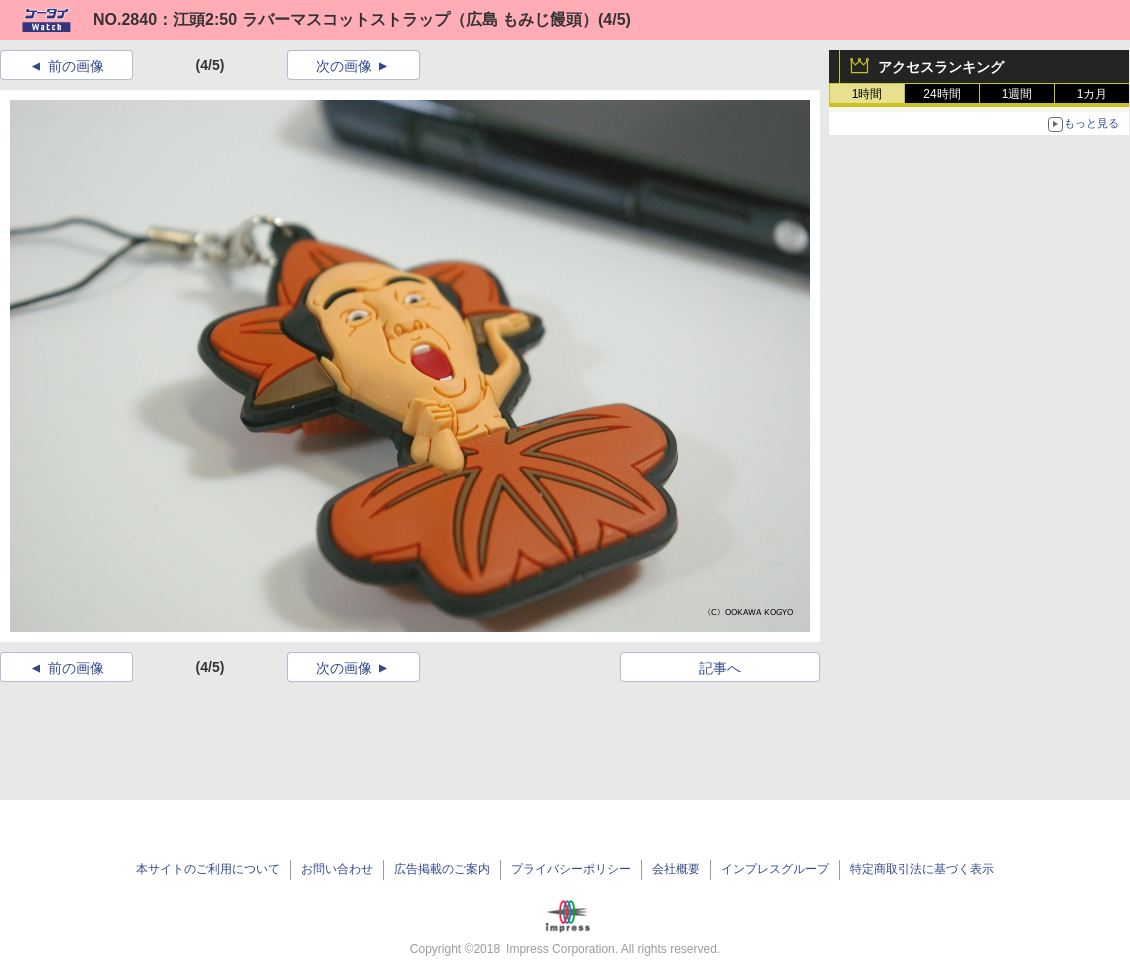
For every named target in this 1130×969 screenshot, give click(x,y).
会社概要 (676, 869)
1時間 (867, 94)
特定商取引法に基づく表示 (922, 869)
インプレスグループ (775, 869)
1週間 (1017, 94)
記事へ (720, 668)
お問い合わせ (337, 869)
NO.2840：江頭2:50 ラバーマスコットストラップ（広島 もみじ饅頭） (345, 19)
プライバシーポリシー (571, 869)
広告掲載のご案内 (442, 869)
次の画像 (344, 66)
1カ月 (1092, 94)
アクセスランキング (941, 67)
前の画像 (76, 66)
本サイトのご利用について (208, 869)
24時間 (941, 94)
